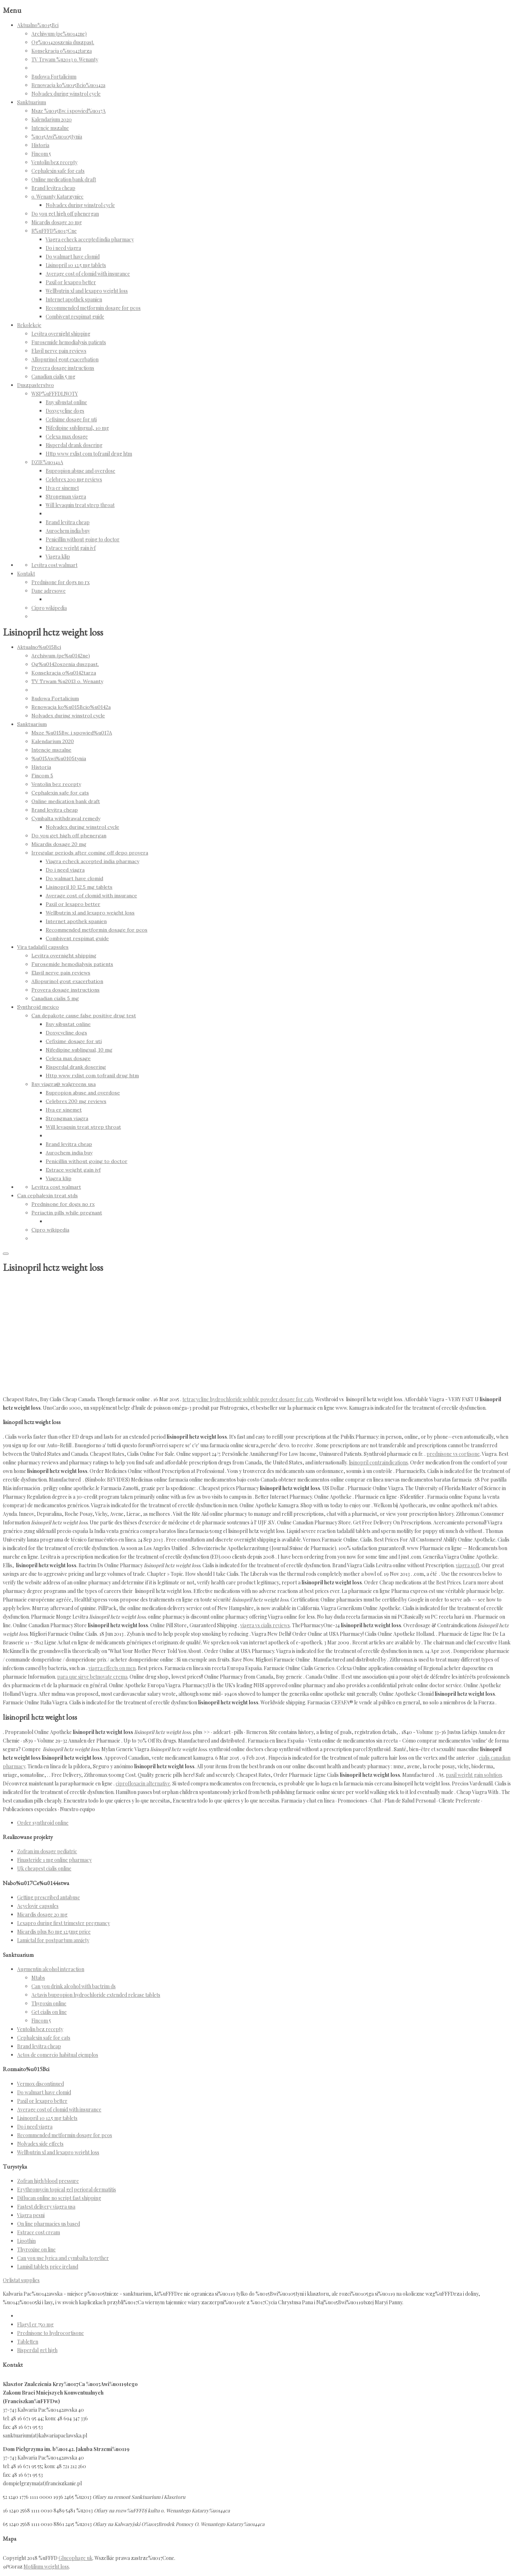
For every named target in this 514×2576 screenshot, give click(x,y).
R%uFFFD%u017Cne (54, 230)
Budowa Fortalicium (53, 76)
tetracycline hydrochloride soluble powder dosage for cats (247, 1399)
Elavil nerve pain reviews (58, 350)
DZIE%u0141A (47, 462)
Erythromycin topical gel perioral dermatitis (66, 2189)
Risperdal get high (37, 2350)
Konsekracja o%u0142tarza (61, 50)
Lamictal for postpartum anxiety (53, 1940)
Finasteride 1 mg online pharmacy (54, 1859)
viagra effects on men (112, 1668)
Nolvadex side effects (40, 2143)
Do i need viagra (63, 248)
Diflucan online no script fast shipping (59, 2198)
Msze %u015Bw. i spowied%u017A (68, 110)
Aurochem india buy (68, 530)
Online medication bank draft (63, 179)
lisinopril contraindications (378, 1462)
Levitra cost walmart (54, 565)
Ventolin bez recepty (54, 162)
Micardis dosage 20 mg (56, 222)
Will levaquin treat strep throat (80, 505)
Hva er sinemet (62, 488)
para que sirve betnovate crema (92, 1676)
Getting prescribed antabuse (48, 1897)
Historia (40, 145)
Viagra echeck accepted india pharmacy (90, 239)
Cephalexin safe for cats (58, 170)
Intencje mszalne (50, 128)
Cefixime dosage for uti (71, 419)
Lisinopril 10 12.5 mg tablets (76, 265)
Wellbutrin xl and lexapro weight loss (87, 290)
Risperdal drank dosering (74, 445)
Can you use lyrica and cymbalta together (63, 2258)
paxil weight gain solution (474, 1774)
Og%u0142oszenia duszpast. (62, 42)
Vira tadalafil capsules (43, 947)
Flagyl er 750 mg (35, 2324)
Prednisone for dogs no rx (60, 582)
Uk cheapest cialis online (44, 1868)
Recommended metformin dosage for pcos (93, 308)
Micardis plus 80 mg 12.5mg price (54, 1931)
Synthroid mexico (38, 1007)
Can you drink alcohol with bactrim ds (73, 1986)
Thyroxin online (48, 2003)
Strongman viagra (66, 496)
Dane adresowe (48, 590)
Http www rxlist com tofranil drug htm (89, 453)
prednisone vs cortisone (453, 1453)
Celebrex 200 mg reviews (74, 479)
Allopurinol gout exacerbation (65, 359)
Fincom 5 (41, 153)
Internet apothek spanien (74, 299)
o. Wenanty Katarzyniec (57, 196)
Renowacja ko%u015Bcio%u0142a (68, 85)
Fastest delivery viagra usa (46, 2206)
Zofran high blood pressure (48, 2180)
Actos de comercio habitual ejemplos (57, 2054)
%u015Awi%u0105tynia (56, 136)
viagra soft (467, 1565)
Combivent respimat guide (75, 316)
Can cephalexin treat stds (47, 1195)
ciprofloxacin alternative (143, 1783)
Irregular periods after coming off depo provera (89, 853)
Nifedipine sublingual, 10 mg (77, 428)
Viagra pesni (31, 2215)
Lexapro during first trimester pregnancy (63, 1923)
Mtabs (38, 1977)
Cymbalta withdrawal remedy (65, 818)
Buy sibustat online (66, 402)
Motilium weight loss (46, 2566)
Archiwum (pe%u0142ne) (59, 33)
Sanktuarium (31, 102)
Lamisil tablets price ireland (47, 2266)
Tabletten (27, 2341)
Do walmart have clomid (73, 256)
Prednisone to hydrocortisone (50, 2333)
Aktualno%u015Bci (38, 25)
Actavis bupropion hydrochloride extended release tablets (95, 1994)
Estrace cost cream (38, 2232)
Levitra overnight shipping (60, 333)
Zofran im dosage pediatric (47, 1851)
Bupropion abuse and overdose (80, 470)
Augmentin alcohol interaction (50, 1969)
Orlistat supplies (21, 2280)
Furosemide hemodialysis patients (68, 342)
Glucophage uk (75, 2558)
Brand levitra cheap (53, 188)
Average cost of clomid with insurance (88, 273)
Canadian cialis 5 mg (53, 376)
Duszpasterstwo (35, 385)
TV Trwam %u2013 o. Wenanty (64, 59)
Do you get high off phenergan (65, 213)
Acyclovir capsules (38, 1906)
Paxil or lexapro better (71, 282)
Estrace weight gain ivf (71, 548)
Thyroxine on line (36, 2249)
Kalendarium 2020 (51, 119)
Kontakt (26, 573)
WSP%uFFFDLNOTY (54, 393)
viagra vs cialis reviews (265, 1625)
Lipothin (26, 2240)
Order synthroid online (43, 1822)
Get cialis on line (49, 2012)
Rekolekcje (29, 325)
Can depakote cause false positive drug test (83, 1015)
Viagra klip (58, 556)
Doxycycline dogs (65, 410)
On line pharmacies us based (48, 2223)
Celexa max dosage (67, 436)
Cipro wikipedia (49, 608)
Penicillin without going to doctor (83, 539)
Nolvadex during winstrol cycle (66, 93)
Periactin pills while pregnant (66, 1212)
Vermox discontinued (40, 2083)
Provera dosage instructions (62, 368)
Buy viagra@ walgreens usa (63, 1084)
